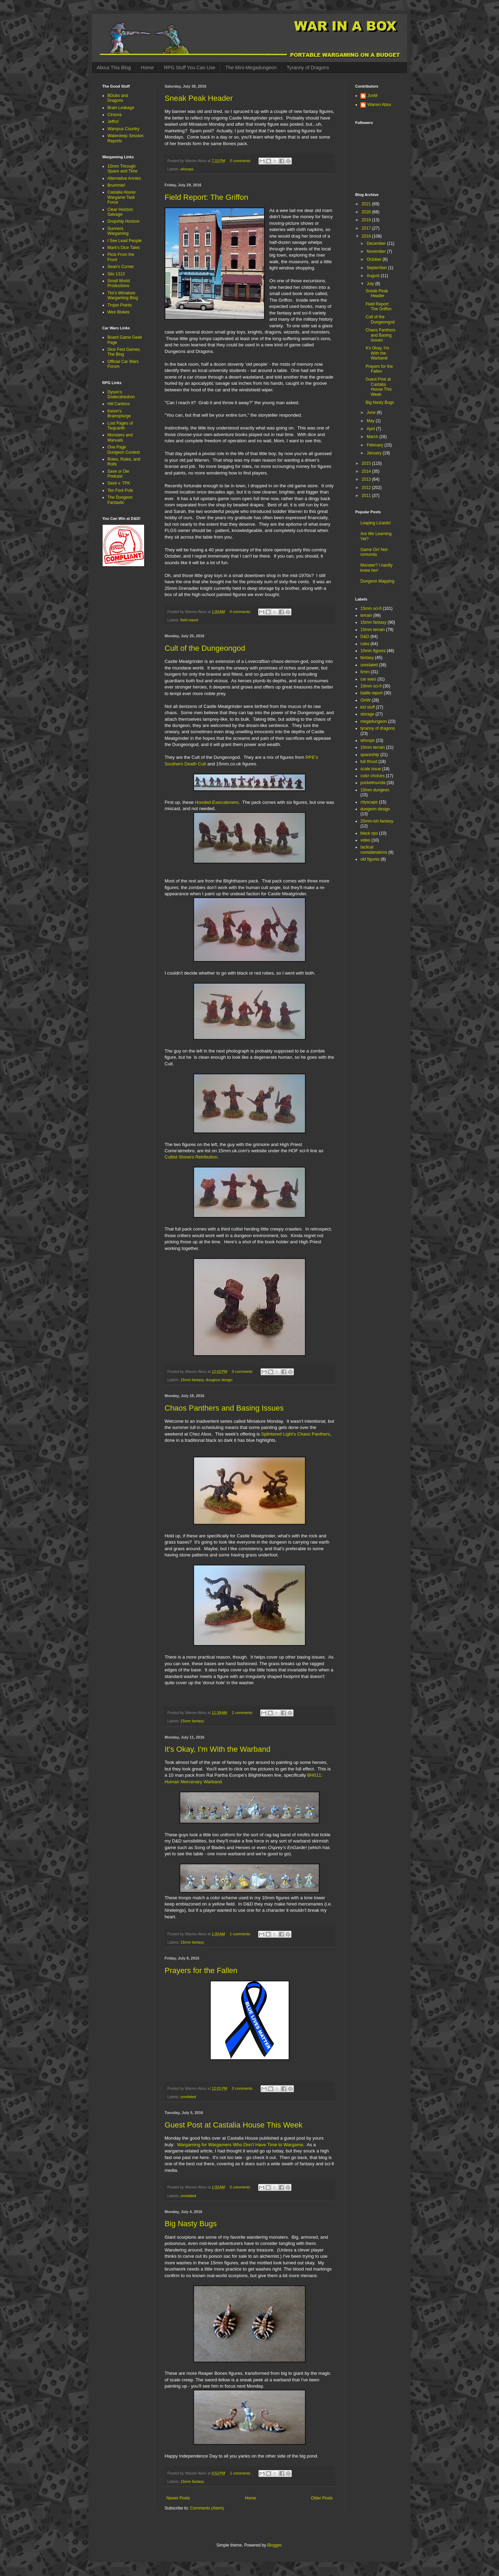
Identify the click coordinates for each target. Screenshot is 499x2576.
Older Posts (322, 2498)
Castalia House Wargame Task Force (121, 197)
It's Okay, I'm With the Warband (218, 1749)
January (375, 453)
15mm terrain (372, 629)
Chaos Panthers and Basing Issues (224, 1408)
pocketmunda (372, 782)
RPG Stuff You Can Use (189, 67)
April (371, 428)
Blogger (274, 2545)
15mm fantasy (192, 1380)
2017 (367, 228)
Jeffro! (113, 121)
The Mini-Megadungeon (251, 67)
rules (364, 643)
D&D (364, 636)
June (372, 412)
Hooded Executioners (216, 802)
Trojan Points (119, 305)
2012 (367, 487)
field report (189, 620)
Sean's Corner (120, 266)
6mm (365, 671)
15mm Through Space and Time (122, 169)
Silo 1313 (116, 274)
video (365, 840)
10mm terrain (372, 747)
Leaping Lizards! (375, 523)
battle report (371, 693)
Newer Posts (178, 2498)
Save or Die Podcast (118, 474)
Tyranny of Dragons (308, 67)
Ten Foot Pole (120, 490)
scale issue (370, 768)
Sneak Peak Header (199, 98)
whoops (187, 169)
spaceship (369, 754)
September (377, 267)
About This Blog (114, 67)
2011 (367, 495)
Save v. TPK (118, 483)
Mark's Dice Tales (123, 247)
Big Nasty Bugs (191, 2223)
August (374, 275)
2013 (367, 479)
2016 (367, 236)
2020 (367, 212)
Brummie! (116, 185)
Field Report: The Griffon (206, 197)
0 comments (240, 161)
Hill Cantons (118, 403)
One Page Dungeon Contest (123, 449)
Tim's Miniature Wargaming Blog (122, 295)
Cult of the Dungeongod (205, 648)
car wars (368, 679)
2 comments (242, 1713)
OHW (365, 700)
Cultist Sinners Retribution (191, 1157)
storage (367, 714)
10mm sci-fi (371, 686)
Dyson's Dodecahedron (121, 394)
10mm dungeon (374, 790)
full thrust (368, 761)
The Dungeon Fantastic (120, 500)
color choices (372, 775)
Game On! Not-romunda (374, 552)
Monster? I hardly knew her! (376, 567)
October (375, 259)
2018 (367, 219)
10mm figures (373, 650)
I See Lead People (124, 240)
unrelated (188, 2097)
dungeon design (219, 1380)
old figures (369, 859)
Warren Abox (379, 104)
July (371, 283)
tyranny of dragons (377, 728)
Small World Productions (118, 283)
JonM (372, 95)
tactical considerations (373, 849)
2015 (367, 463)
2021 (367, 204)
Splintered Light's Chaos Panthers (295, 1434)
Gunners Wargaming (118, 231)
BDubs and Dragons (117, 98)
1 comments (240, 1934)
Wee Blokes (118, 312)
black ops (369, 833)
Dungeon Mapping (377, 581)
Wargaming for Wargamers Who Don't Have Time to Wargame (240, 2144)
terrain (366, 615)
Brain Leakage (120, 107)
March (373, 436)
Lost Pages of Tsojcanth (120, 425)
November (377, 251)
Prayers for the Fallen (201, 1970)
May (371, 420)
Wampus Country (123, 128)
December (377, 243)
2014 (367, 471)
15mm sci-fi (371, 608)
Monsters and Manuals (120, 437)
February (375, 445)
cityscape (369, 802)
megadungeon (373, 721)
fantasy (367, 657)
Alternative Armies (124, 178)
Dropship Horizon (123, 221)
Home (147, 67)
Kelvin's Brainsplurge (119, 413)
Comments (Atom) (207, 2508)
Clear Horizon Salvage (120, 212)
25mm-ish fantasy (376, 821)
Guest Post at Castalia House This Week (234, 2125)
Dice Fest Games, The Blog (124, 352)
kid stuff (367, 707)
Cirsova (114, 114)
